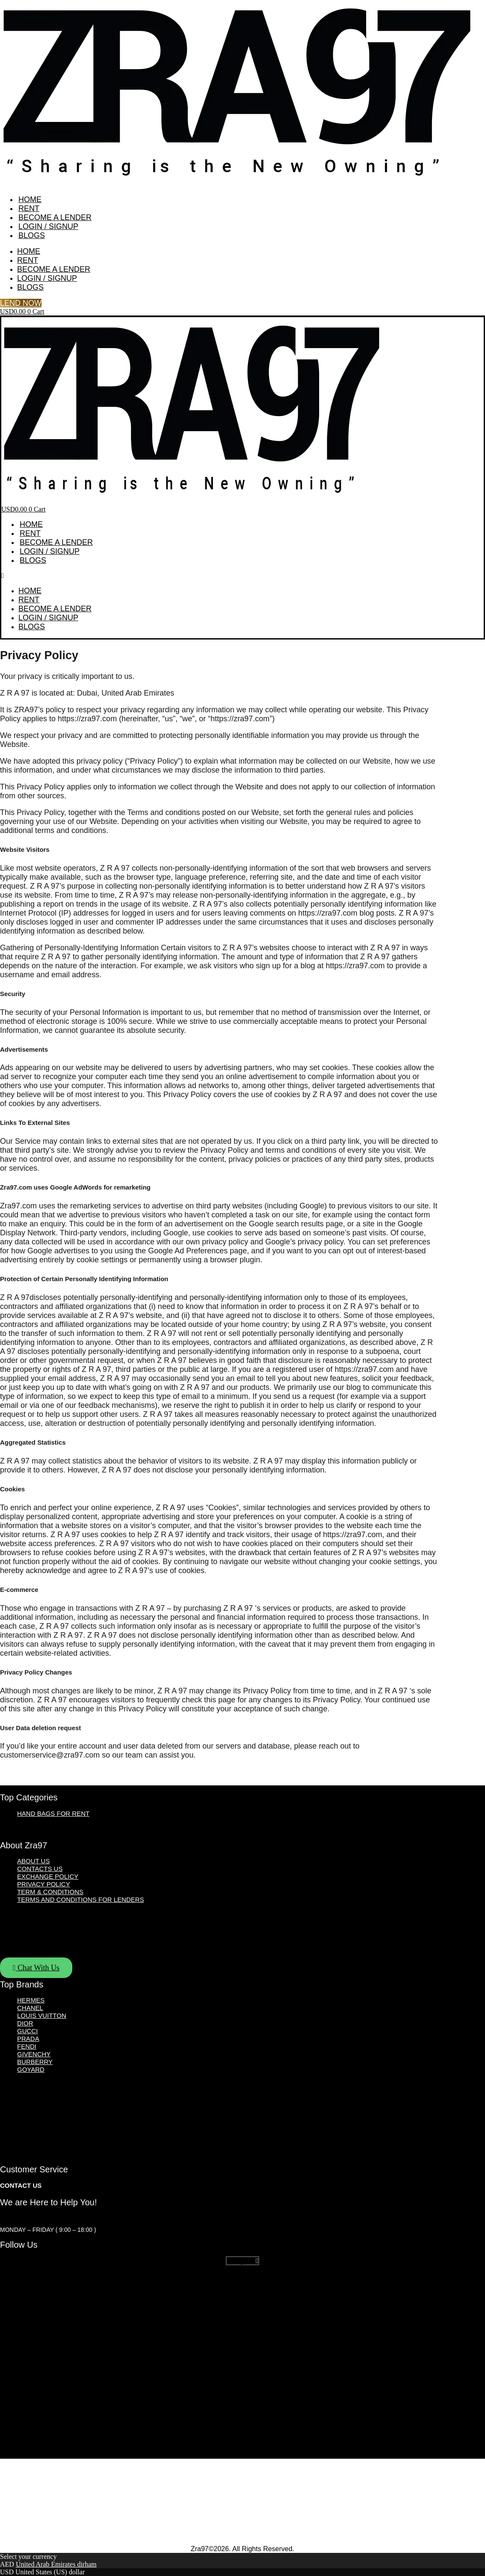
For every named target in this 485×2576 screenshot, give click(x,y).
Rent (28, 208)
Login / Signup (48, 226)
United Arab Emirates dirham (56, 2564)
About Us (33, 1861)
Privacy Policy (43, 1884)
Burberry (35, 2061)
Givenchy (33, 2054)
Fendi (26, 2046)
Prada (28, 2038)
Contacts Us (39, 1868)
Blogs (31, 235)
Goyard (30, 2069)
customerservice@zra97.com (50, 2217)
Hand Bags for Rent (53, 1813)
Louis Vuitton (41, 2015)
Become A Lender (55, 217)
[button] (242, 576)
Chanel (30, 2007)
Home (29, 199)
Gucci (27, 2031)
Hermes (30, 2000)
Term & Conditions (50, 1891)
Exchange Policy (47, 1876)
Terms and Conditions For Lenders (80, 1899)
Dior (25, 2023)
